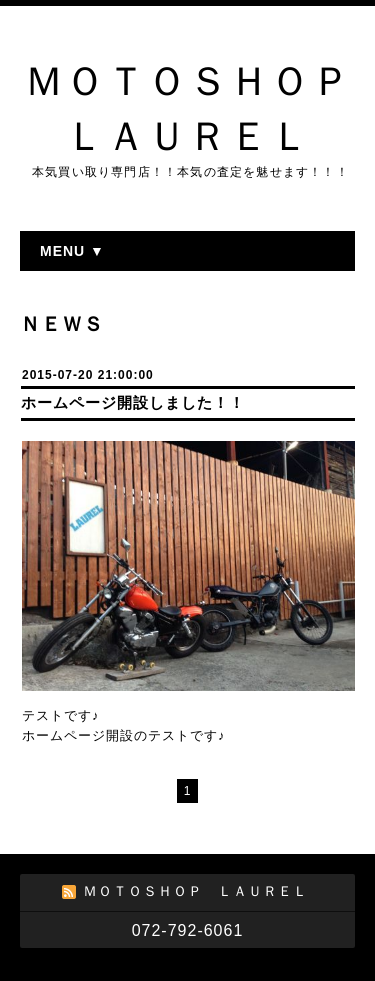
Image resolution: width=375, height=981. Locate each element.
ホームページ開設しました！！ (133, 402)
